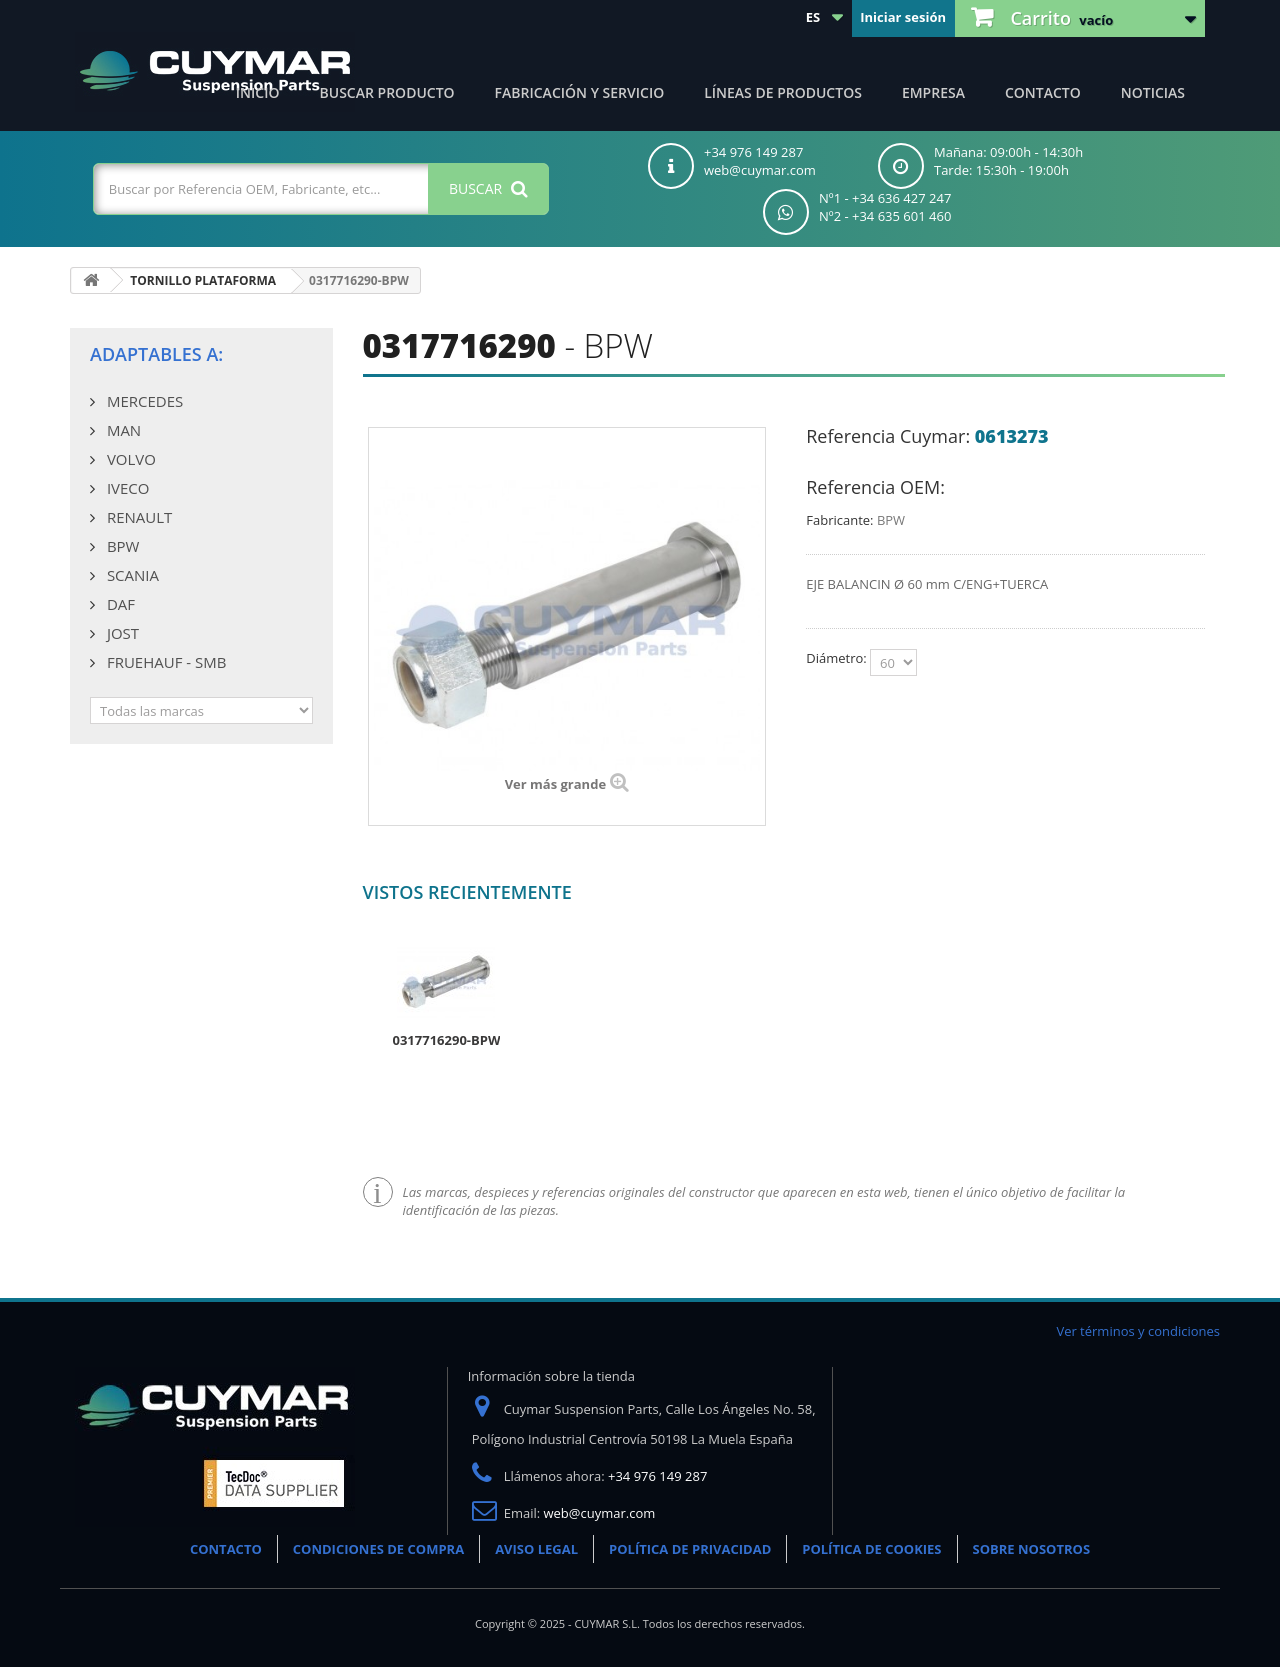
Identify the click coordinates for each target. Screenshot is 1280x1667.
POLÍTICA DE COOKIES (871, 1549)
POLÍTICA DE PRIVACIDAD (690, 1549)
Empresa (933, 92)
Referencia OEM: (875, 487)
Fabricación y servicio (580, 92)
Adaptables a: (156, 354)
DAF (119, 604)
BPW (121, 546)
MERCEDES (143, 401)
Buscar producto (387, 92)
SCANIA (131, 575)
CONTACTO (226, 1549)
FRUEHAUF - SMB (164, 662)
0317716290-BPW (447, 1040)
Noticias (1153, 92)
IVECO (126, 488)
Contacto (1043, 92)
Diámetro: (838, 658)
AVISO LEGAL (536, 1549)
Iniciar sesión (903, 17)
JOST (121, 633)
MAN (122, 430)
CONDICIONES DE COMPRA (378, 1549)
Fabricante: (839, 520)
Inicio (258, 92)
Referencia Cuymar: (888, 436)
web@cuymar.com (600, 1513)
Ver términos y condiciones (1138, 1331)
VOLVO (129, 459)
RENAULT (137, 517)
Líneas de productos (783, 92)
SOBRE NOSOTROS (1032, 1549)
